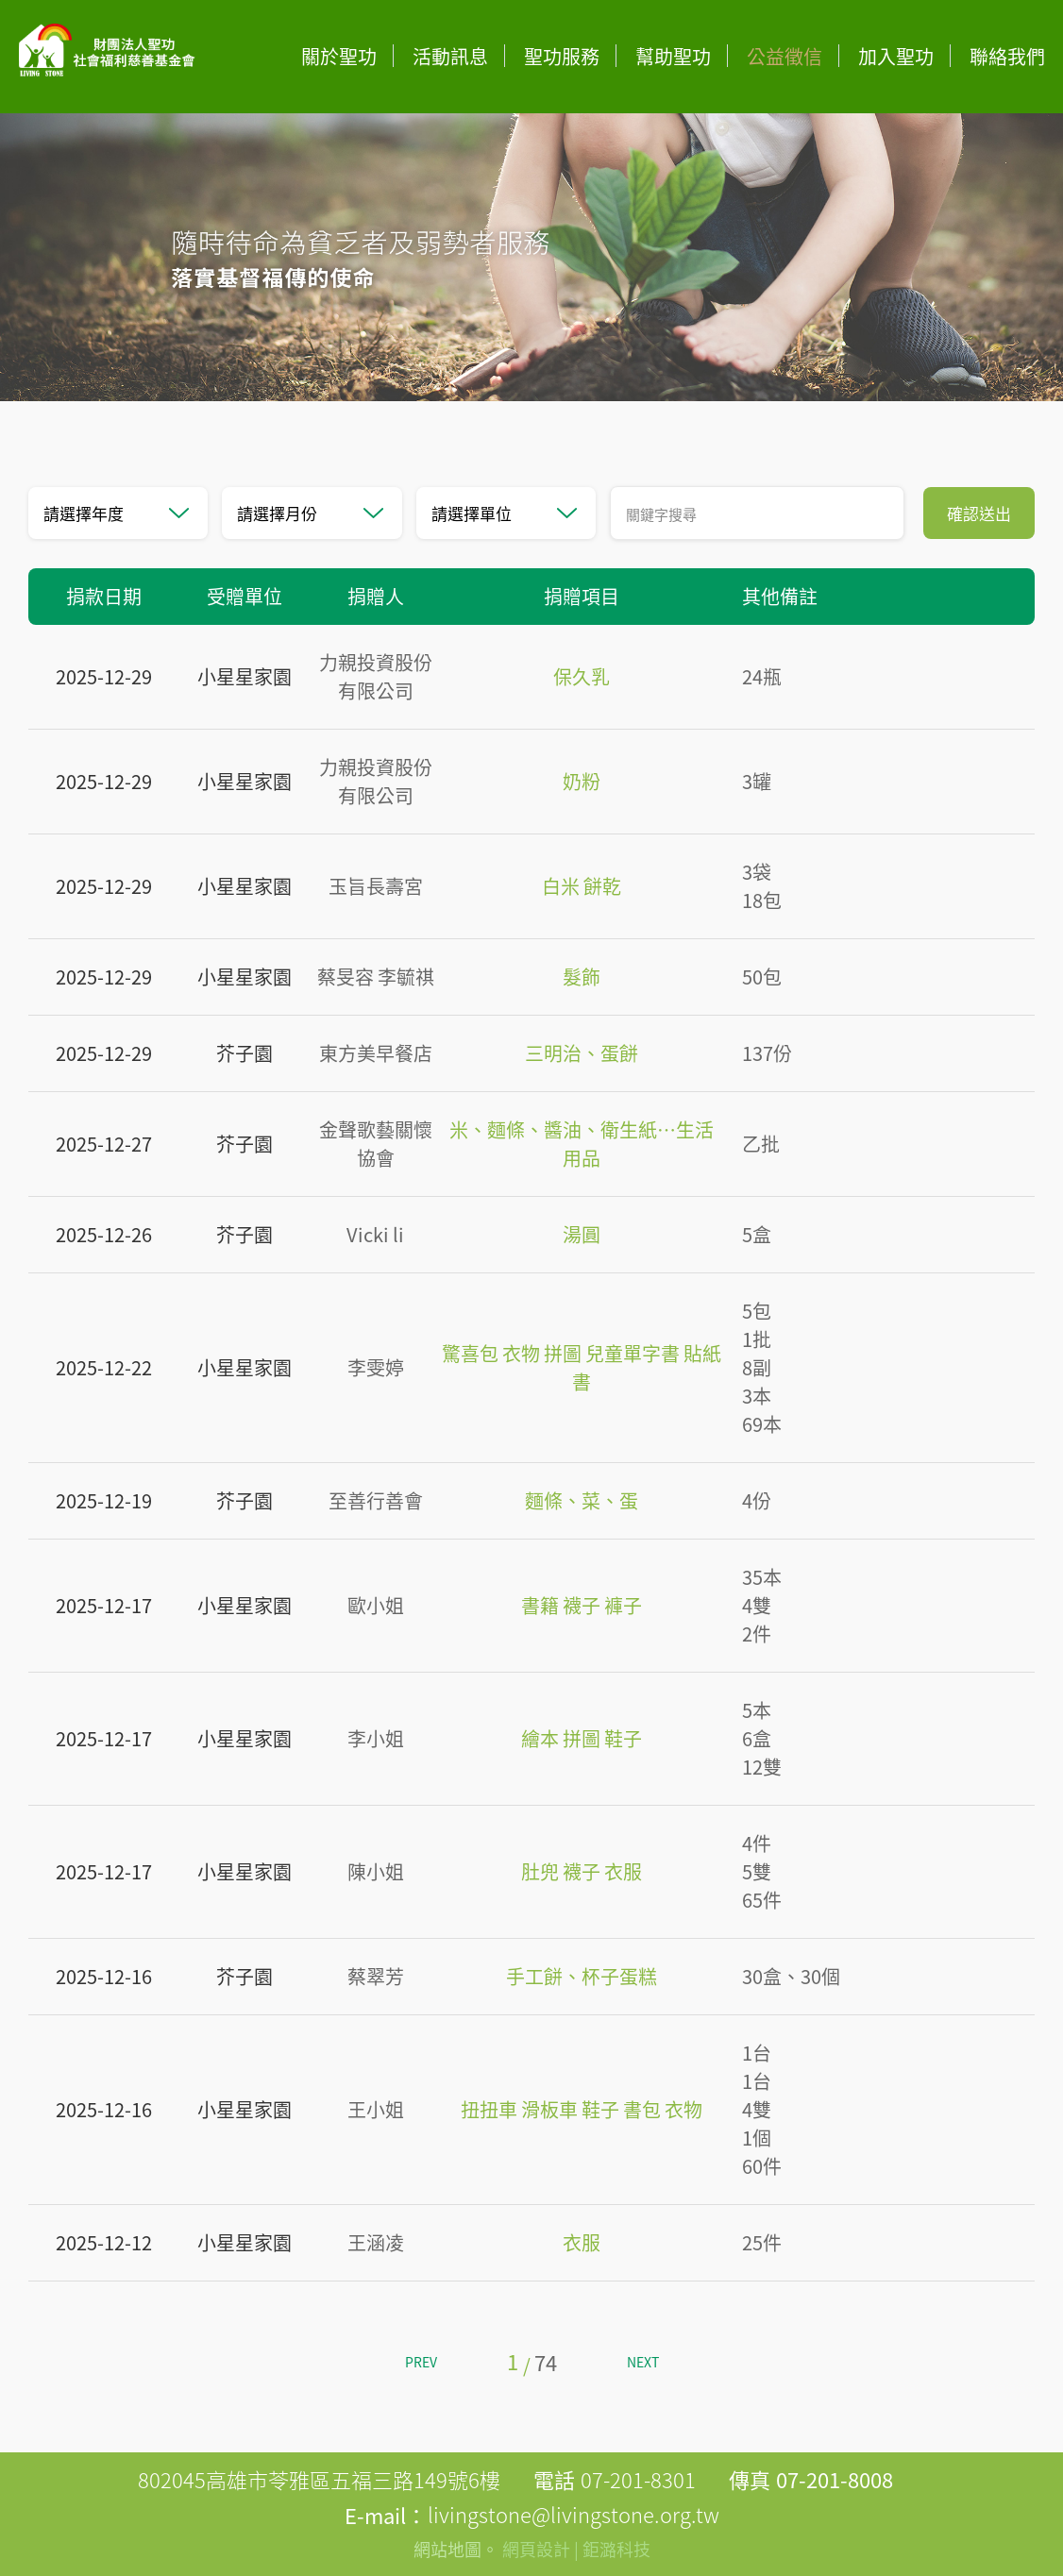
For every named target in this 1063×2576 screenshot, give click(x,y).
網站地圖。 (455, 2549)
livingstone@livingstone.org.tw (573, 2514)
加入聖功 (896, 56)
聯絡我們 (1007, 56)
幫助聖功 (673, 56)
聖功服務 (561, 56)
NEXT (643, 2361)
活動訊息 (450, 56)
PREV (421, 2361)
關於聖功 (339, 56)
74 (545, 2362)
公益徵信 (784, 56)
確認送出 (979, 513)
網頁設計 (536, 2549)
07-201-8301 (638, 2479)
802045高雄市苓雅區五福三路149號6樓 (319, 2479)
